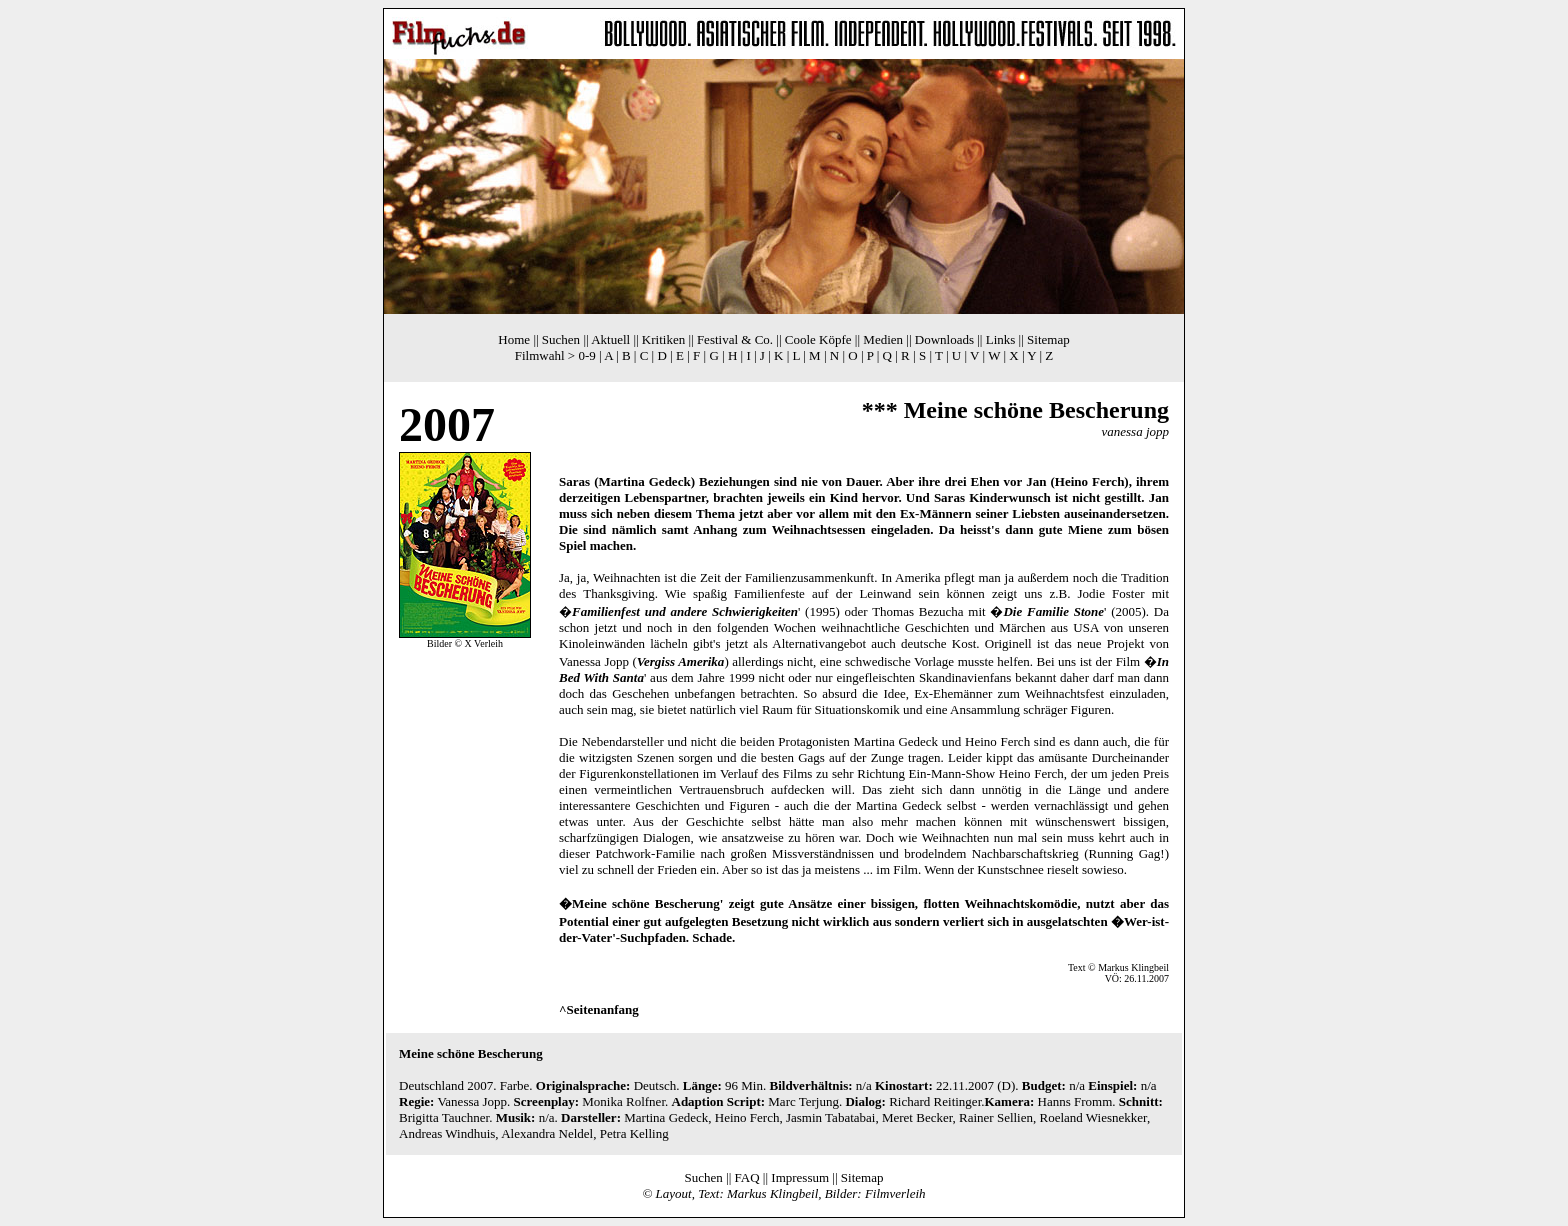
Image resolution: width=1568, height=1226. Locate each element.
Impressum (800, 1177)
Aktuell (610, 339)
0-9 (586, 355)
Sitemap (1048, 339)
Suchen (561, 339)
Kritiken (663, 339)
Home (514, 339)
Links (1001, 339)
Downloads (944, 339)
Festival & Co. (735, 339)
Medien (883, 339)
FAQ (747, 1177)
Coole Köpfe (818, 339)
